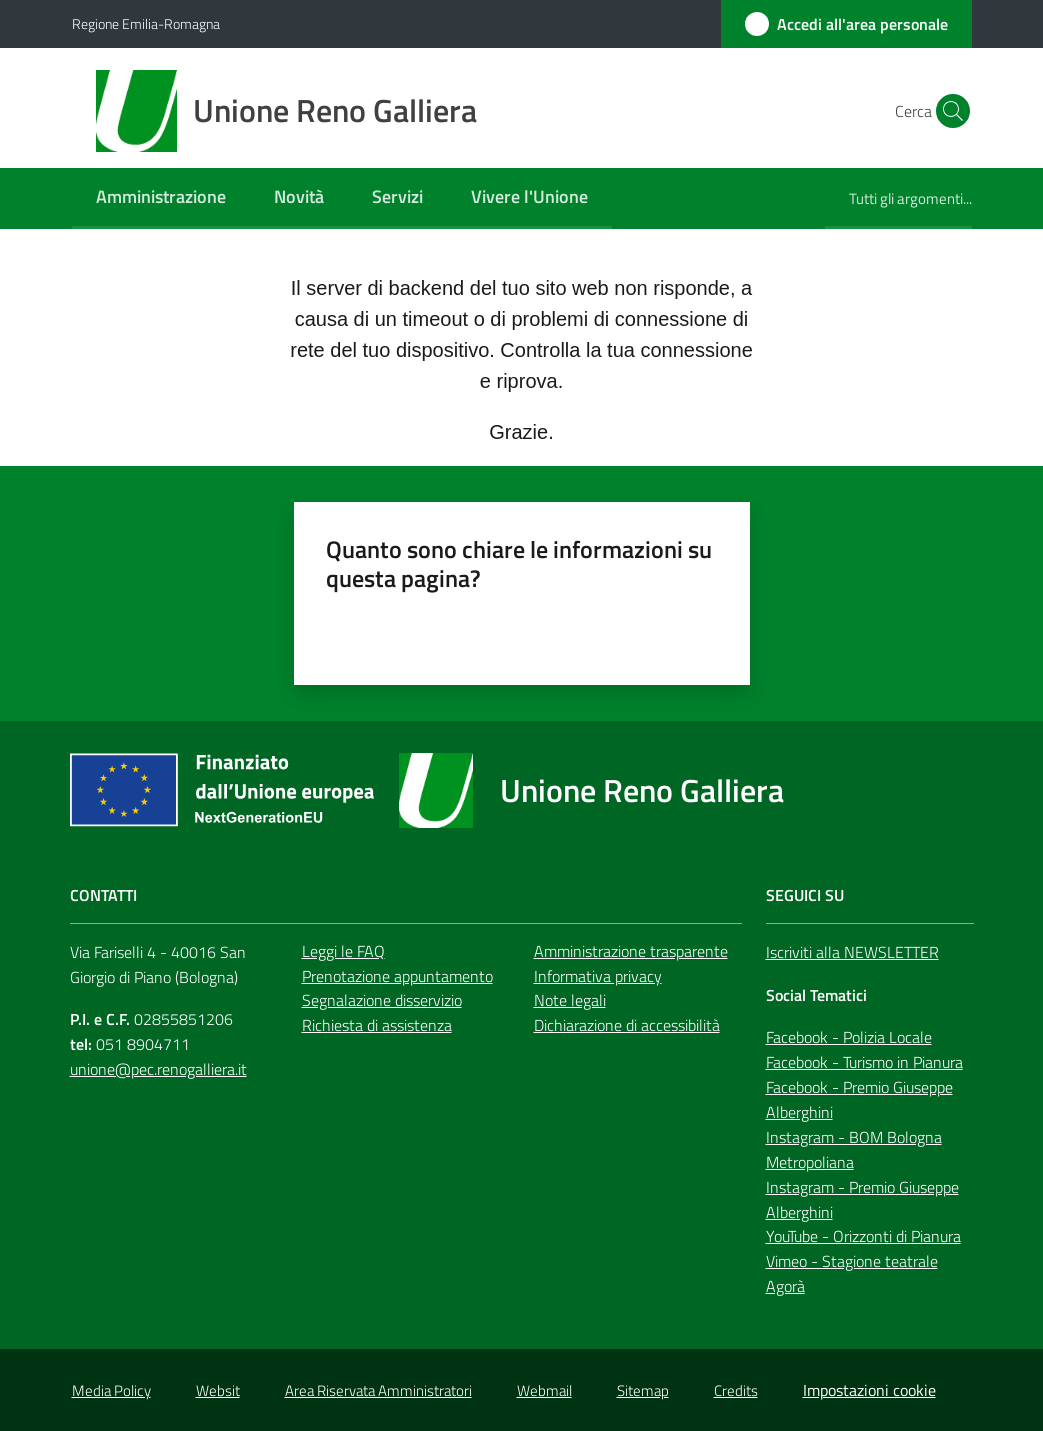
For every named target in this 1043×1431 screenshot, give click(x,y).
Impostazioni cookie (869, 1390)
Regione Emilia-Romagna (146, 23)
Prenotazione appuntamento (397, 976)
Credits (736, 1390)
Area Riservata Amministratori (378, 1390)
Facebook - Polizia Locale (849, 1037)
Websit (218, 1390)
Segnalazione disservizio (382, 1000)
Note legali (570, 1000)
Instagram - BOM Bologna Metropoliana (854, 1149)
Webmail (544, 1390)
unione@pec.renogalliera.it (158, 1069)
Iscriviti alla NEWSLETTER (852, 952)
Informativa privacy (598, 976)
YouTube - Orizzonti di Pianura (863, 1236)
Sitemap (643, 1390)
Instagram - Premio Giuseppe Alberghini (862, 1199)
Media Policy (111, 1390)
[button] (948, 111)
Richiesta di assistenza (377, 1025)
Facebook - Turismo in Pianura (864, 1062)
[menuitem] (161, 198)
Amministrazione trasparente (631, 951)
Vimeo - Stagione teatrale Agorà (852, 1273)
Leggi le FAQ (343, 951)
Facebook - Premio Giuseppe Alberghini (859, 1099)
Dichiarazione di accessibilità (627, 1025)
